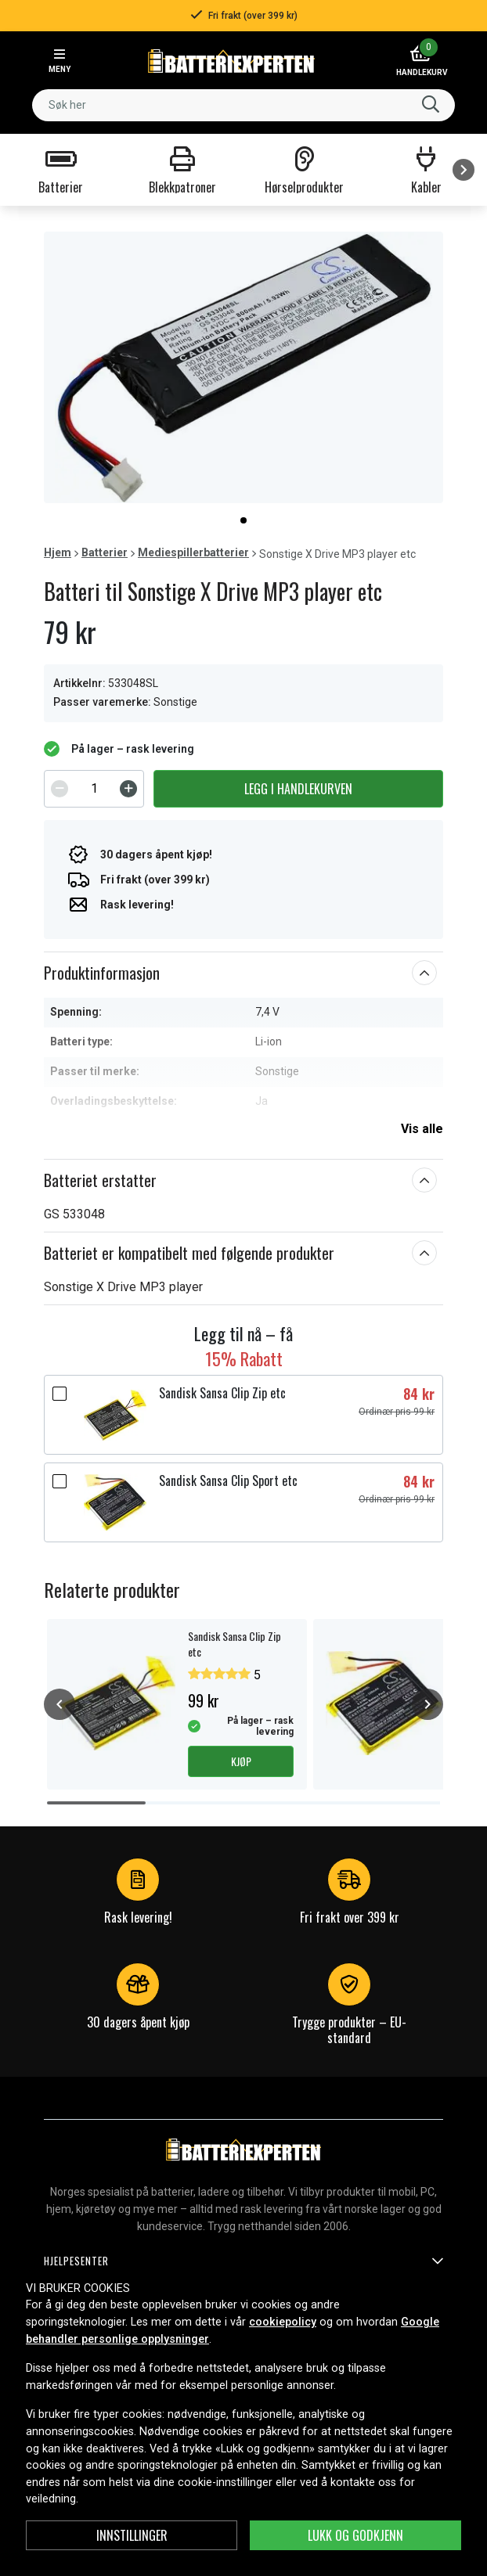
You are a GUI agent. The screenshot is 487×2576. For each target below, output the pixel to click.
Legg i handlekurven (298, 788)
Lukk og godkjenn (355, 2535)
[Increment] (128, 789)
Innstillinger (132, 2535)
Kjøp (241, 1761)
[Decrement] (59, 789)
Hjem (57, 552)
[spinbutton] (94, 789)
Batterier (104, 552)
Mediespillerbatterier (193, 552)
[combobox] (243, 105)
